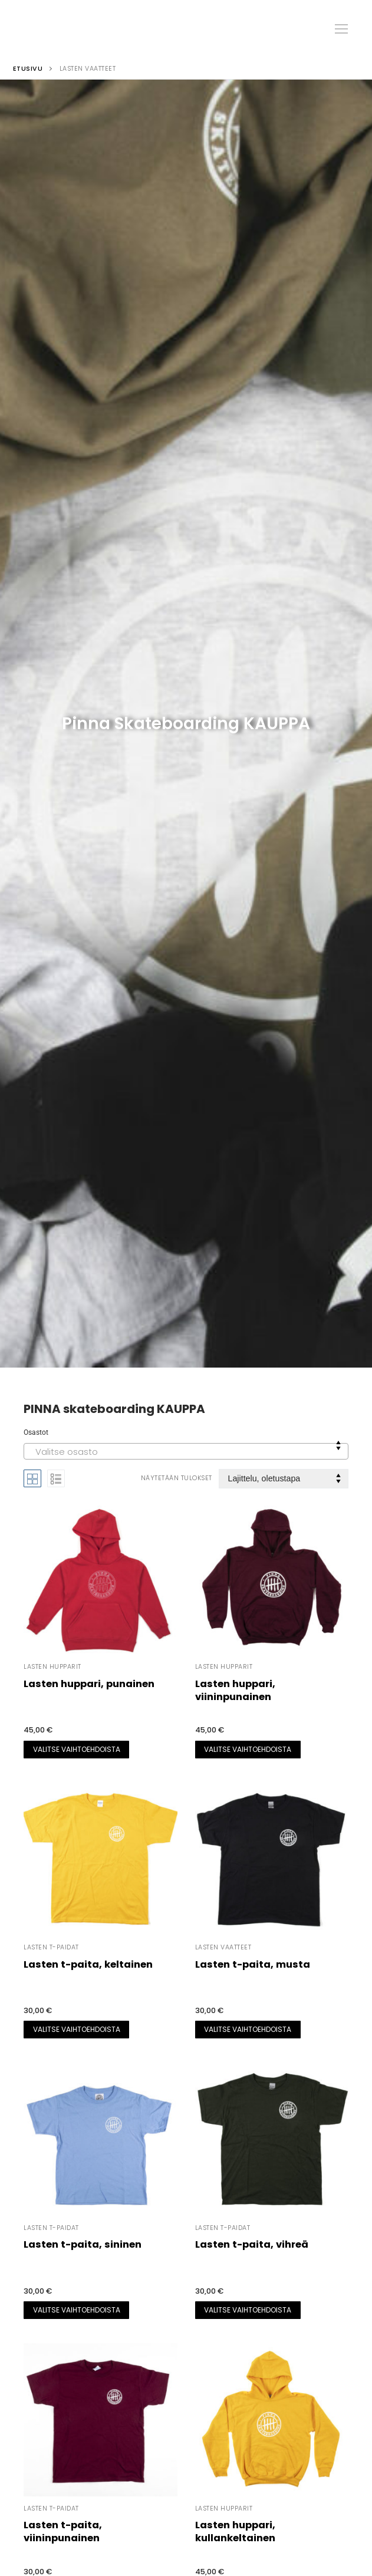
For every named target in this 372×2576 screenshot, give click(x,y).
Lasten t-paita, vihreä (251, 2244)
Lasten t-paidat (51, 1947)
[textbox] (186, 1455)
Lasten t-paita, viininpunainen (63, 2531)
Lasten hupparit (52, 1666)
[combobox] (186, 1451)
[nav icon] (341, 28)
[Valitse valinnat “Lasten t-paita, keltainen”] (76, 2029)
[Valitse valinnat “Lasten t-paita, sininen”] (76, 2310)
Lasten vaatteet (223, 1947)
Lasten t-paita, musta (252, 1964)
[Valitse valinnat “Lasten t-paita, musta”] (248, 2029)
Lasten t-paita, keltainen (88, 1964)
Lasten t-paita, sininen (82, 2244)
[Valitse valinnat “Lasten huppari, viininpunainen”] (248, 1749)
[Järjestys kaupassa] (284, 1478)
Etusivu (28, 68)
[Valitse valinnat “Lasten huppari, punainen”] (76, 1749)
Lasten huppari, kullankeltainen (235, 2531)
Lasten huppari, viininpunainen (235, 1690)
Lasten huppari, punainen (89, 1684)
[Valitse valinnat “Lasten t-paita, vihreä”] (248, 2310)
